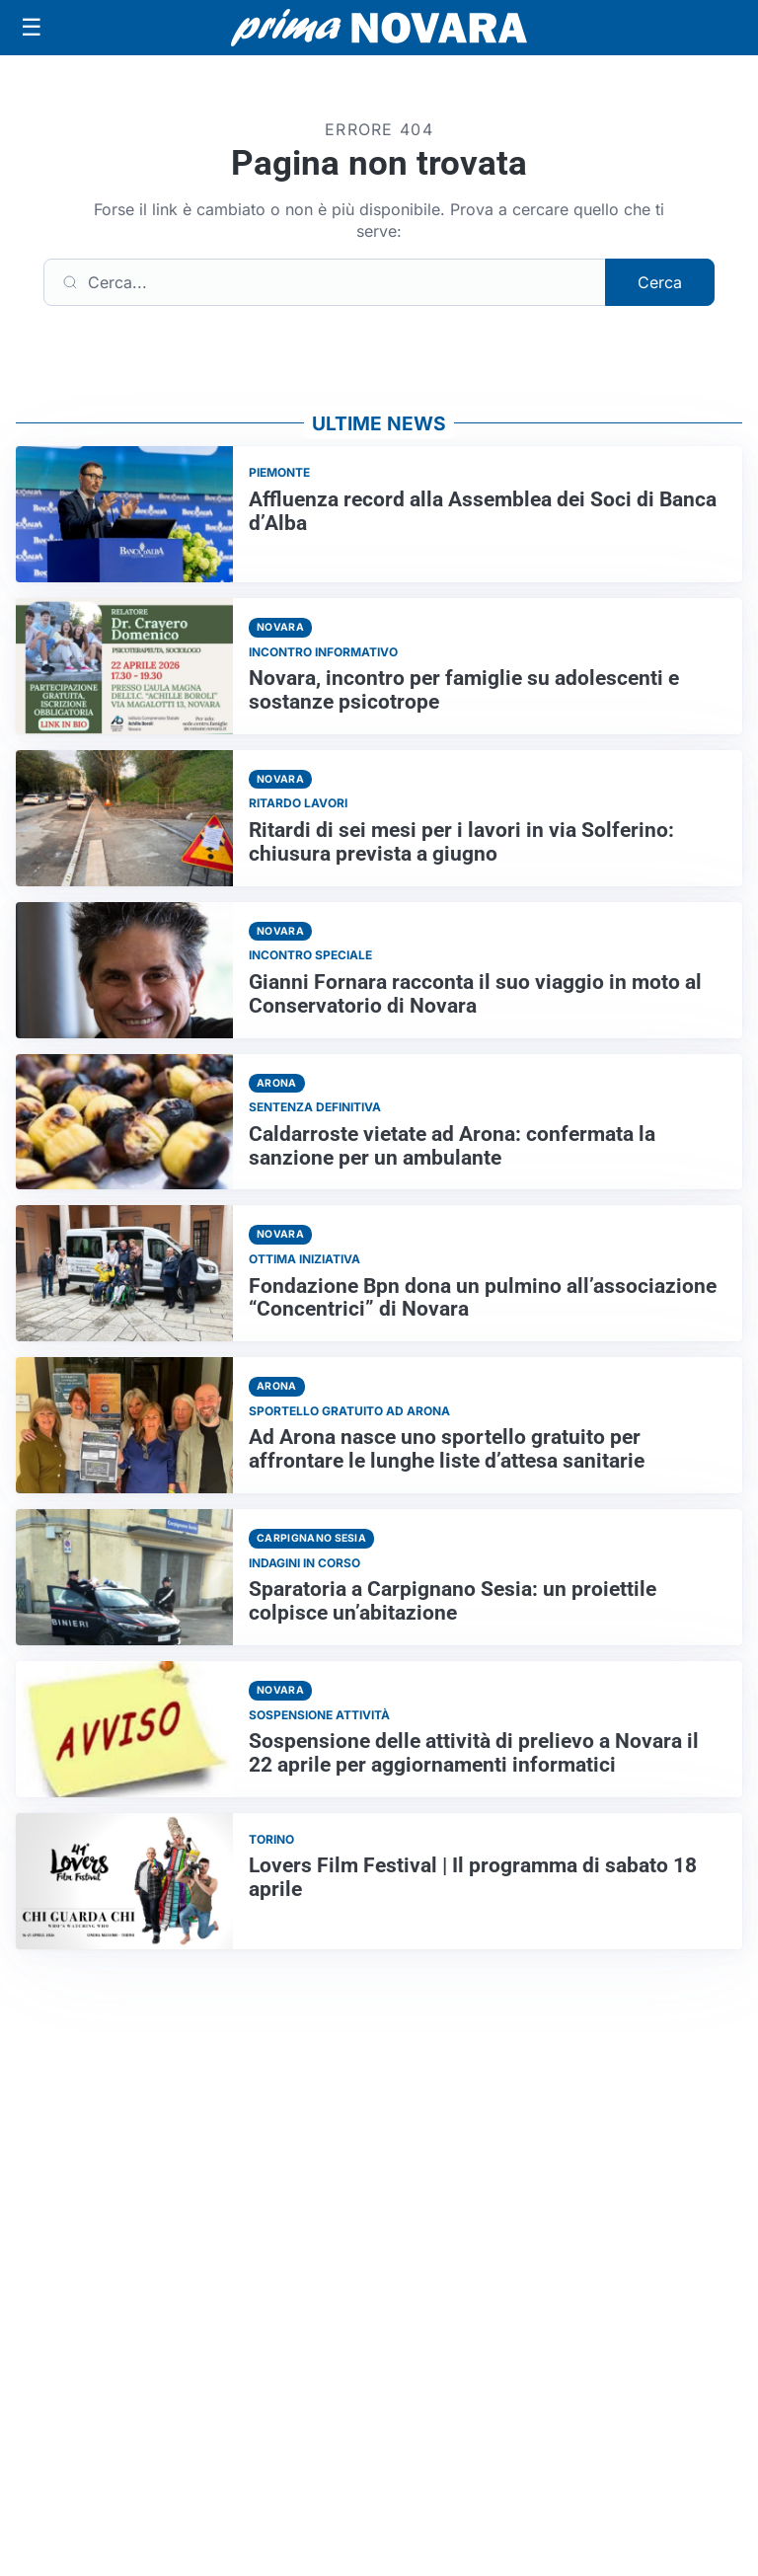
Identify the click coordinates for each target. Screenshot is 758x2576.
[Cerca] (324, 282)
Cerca (660, 282)
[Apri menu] (31, 27)
